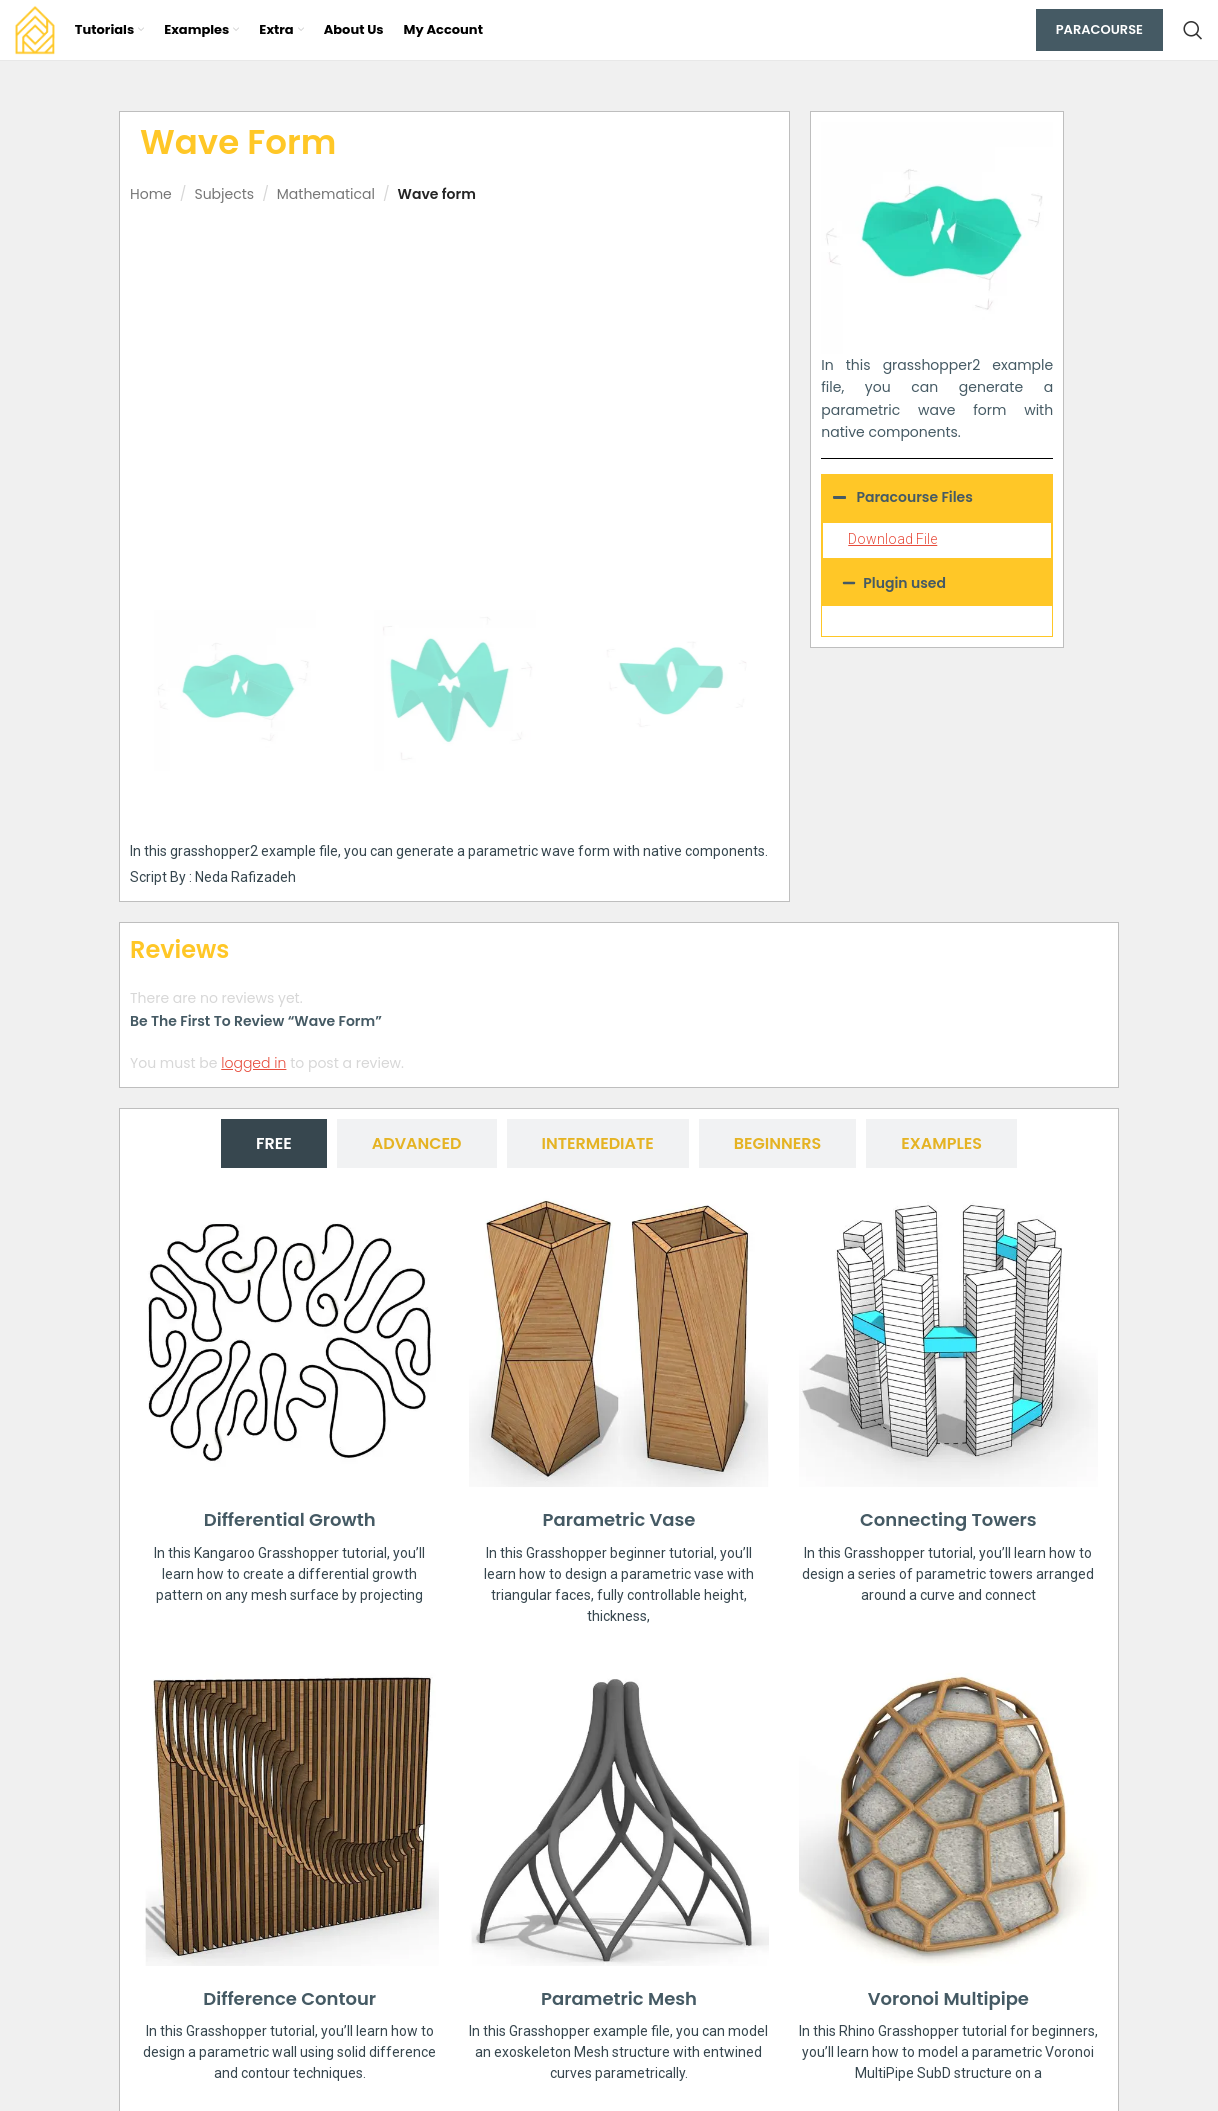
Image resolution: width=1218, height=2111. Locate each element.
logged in (253, 1062)
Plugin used (904, 583)
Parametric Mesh (619, 1998)
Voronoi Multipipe (948, 1998)
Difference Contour (289, 1998)
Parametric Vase (619, 1519)
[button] (937, 583)
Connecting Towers (948, 1519)
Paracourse (1099, 29)
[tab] (274, 1143)
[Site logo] (35, 29)
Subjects (224, 194)
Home (151, 194)
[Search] (1193, 30)
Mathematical (326, 194)
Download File (892, 539)
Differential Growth (290, 1519)
